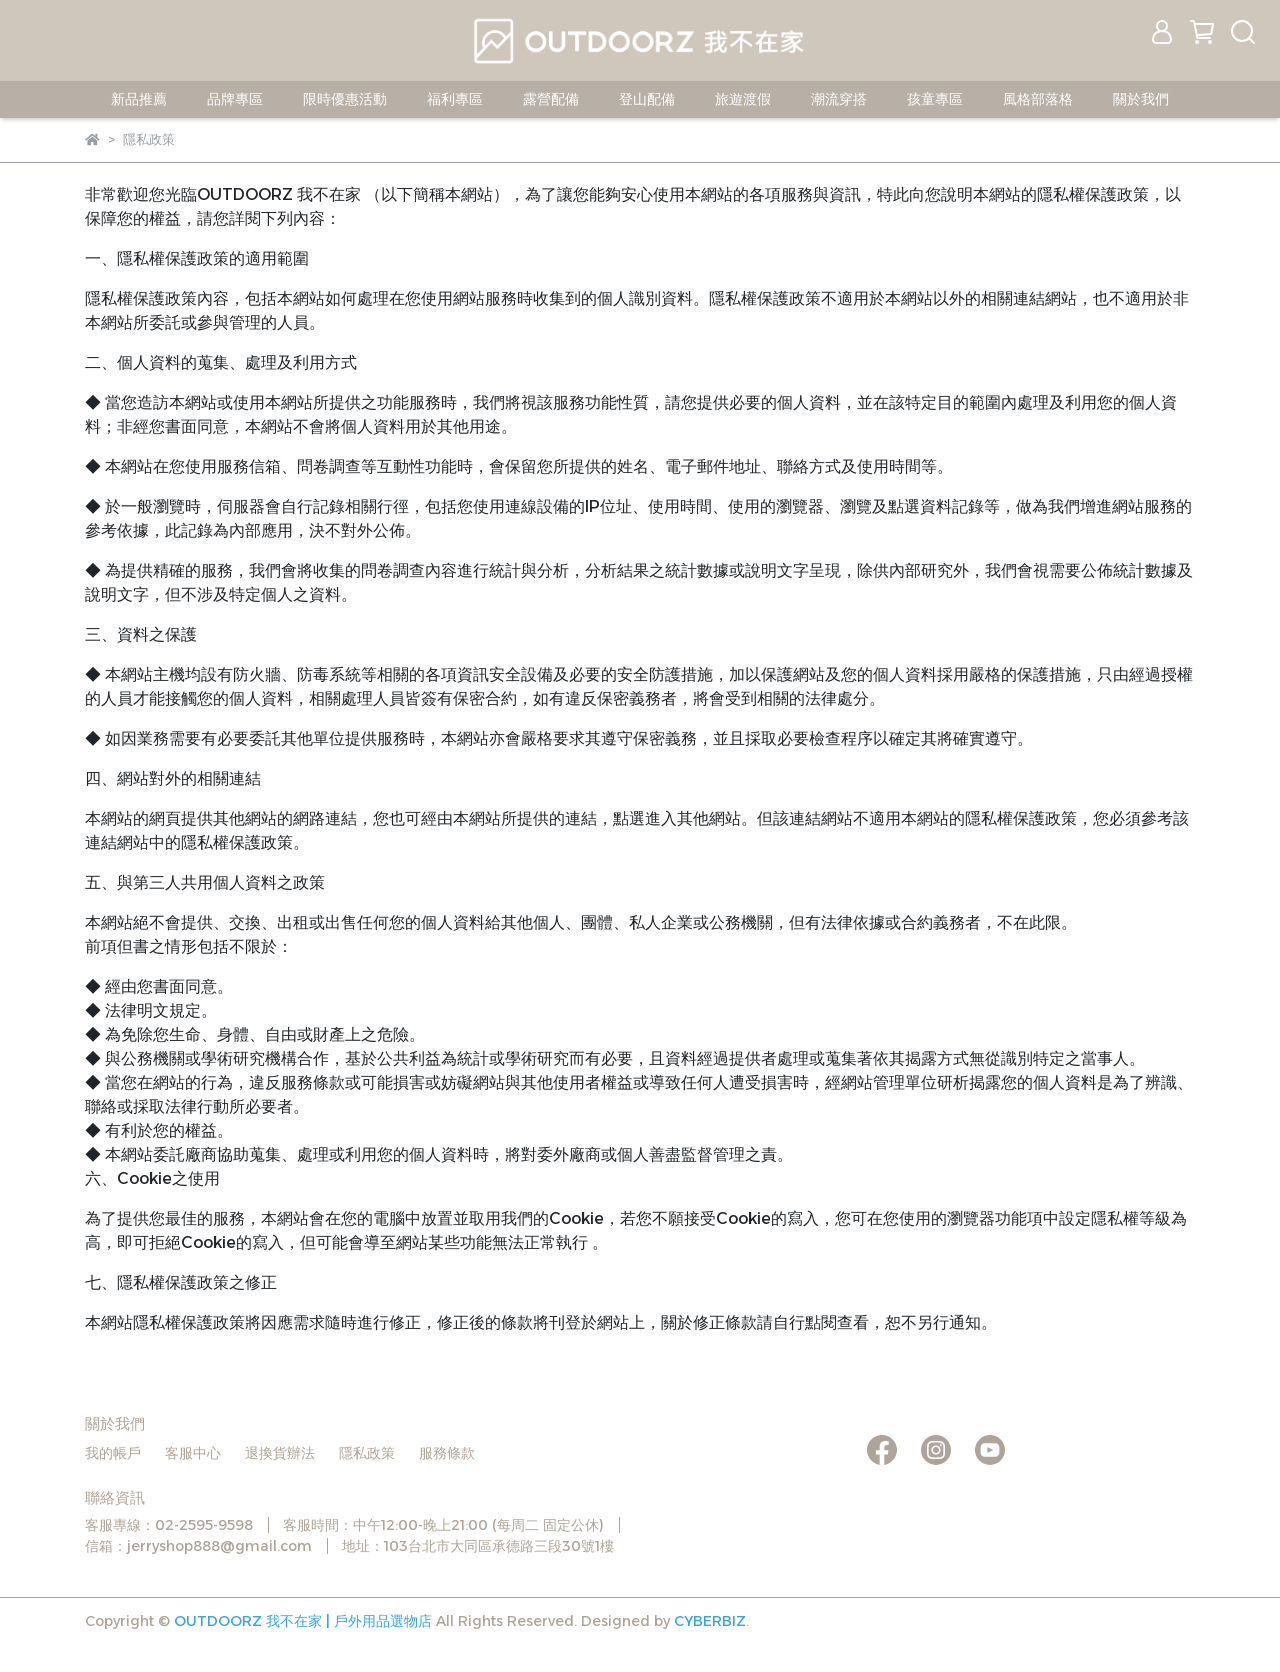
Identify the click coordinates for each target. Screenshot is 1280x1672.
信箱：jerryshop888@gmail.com (198, 1546)
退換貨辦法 (280, 1453)
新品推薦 (139, 99)
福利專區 (455, 99)
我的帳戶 (113, 1453)
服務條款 (447, 1453)
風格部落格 (1038, 99)
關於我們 (1141, 99)
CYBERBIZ (710, 1621)
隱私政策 (367, 1453)
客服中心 (193, 1453)
